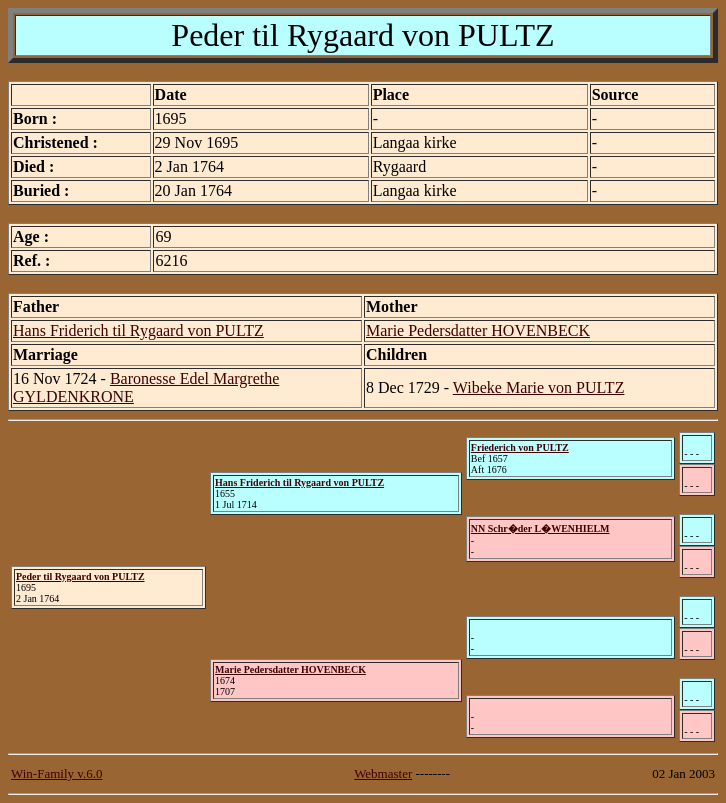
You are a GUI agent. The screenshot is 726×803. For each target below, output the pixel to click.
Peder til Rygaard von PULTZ (80, 576)
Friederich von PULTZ (520, 447)
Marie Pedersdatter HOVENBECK (478, 330)
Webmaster (383, 773)
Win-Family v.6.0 (56, 773)
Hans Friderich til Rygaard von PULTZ (138, 330)
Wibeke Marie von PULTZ (539, 387)
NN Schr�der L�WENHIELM (540, 528)
